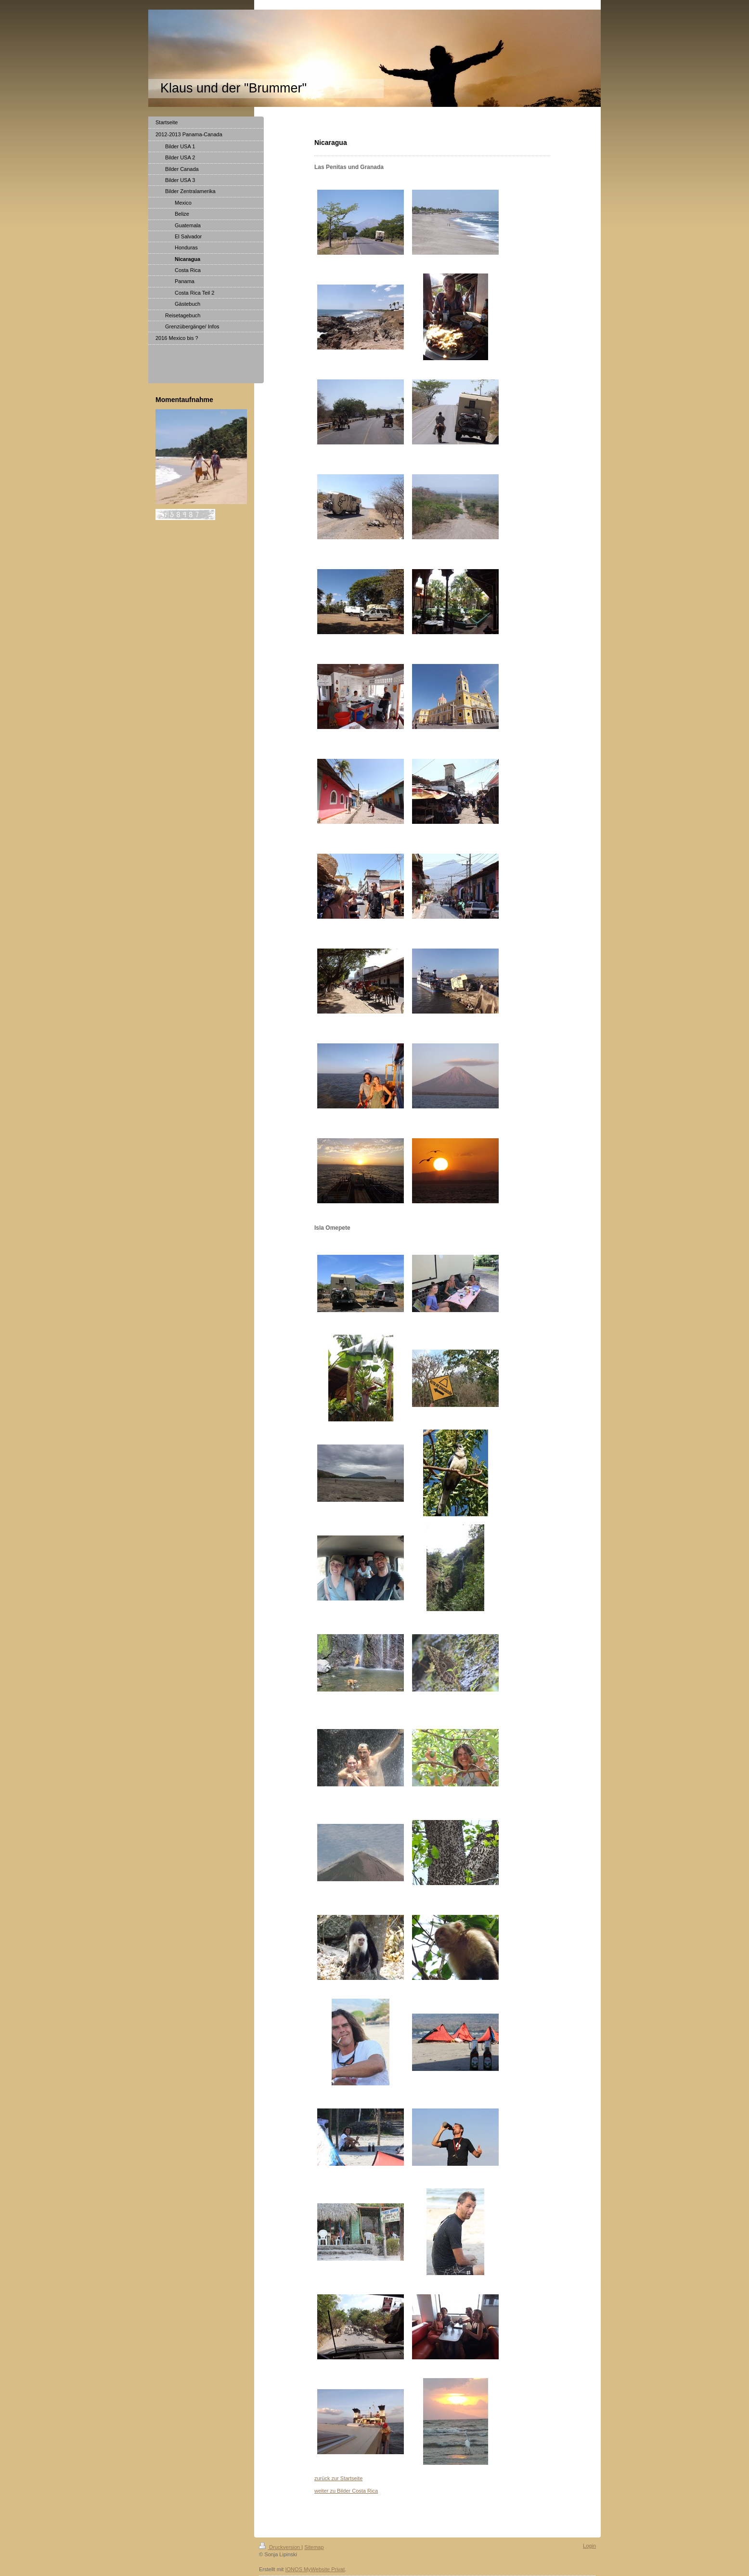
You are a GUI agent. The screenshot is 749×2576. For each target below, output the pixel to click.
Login (589, 2546)
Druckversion (280, 2547)
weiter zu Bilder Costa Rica (346, 2491)
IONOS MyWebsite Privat (315, 2569)
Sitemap (313, 2547)
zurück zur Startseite (338, 2478)
